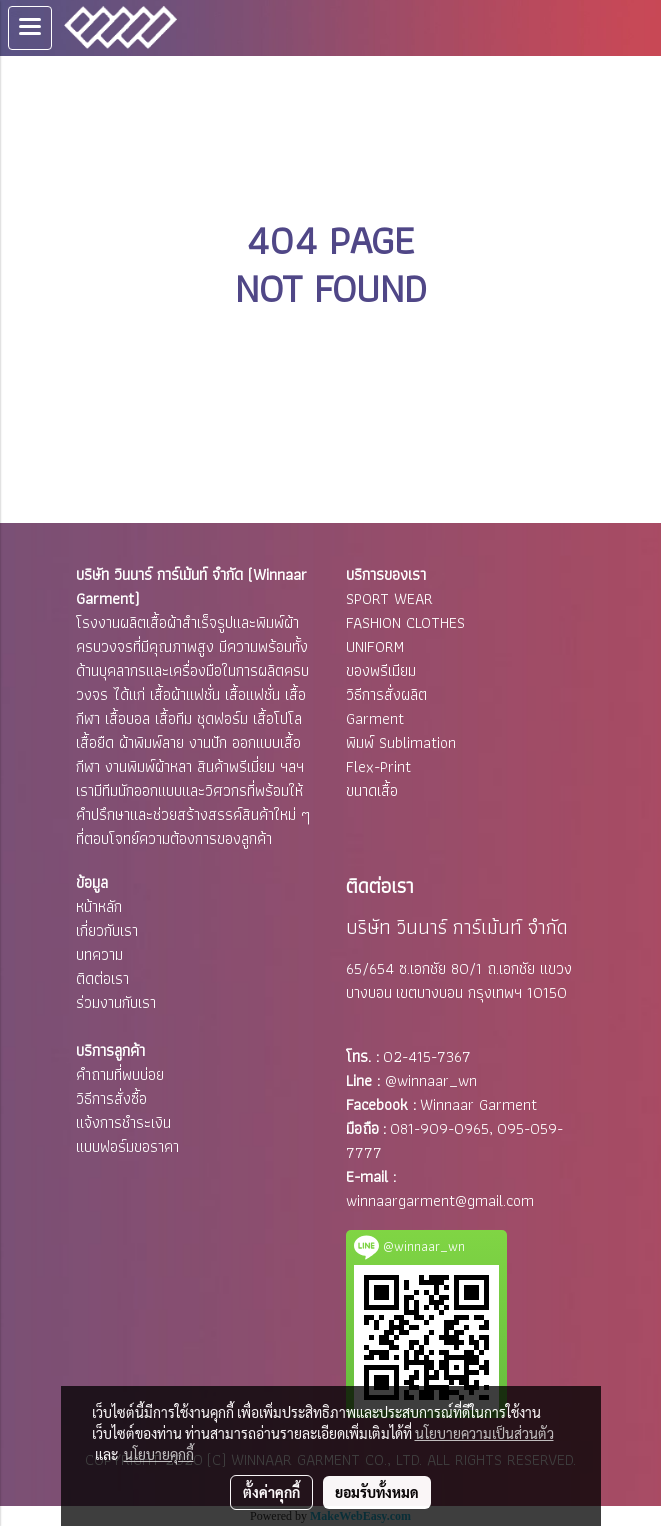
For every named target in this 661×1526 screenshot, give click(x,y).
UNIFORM (375, 646)
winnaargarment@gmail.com (440, 1200)
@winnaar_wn (431, 1080)
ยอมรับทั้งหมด (377, 1492)
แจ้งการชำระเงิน (123, 1122)
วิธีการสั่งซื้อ (111, 1098)
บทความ (99, 954)
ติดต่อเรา (102, 978)
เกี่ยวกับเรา (107, 930)
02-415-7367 (427, 1056)
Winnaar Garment (478, 1104)
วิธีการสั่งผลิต (386, 694)
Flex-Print (378, 766)
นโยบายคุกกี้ (159, 1454)
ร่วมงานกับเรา (116, 1002)
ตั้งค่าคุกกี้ (271, 1492)
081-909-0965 (439, 1128)
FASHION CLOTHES (405, 622)
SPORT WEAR (389, 598)
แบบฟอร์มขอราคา (127, 1146)
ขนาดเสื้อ (372, 790)
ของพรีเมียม (381, 670)
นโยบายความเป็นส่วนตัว (484, 1433)
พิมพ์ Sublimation (401, 742)
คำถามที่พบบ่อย (120, 1074)
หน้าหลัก (99, 906)
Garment (375, 718)
